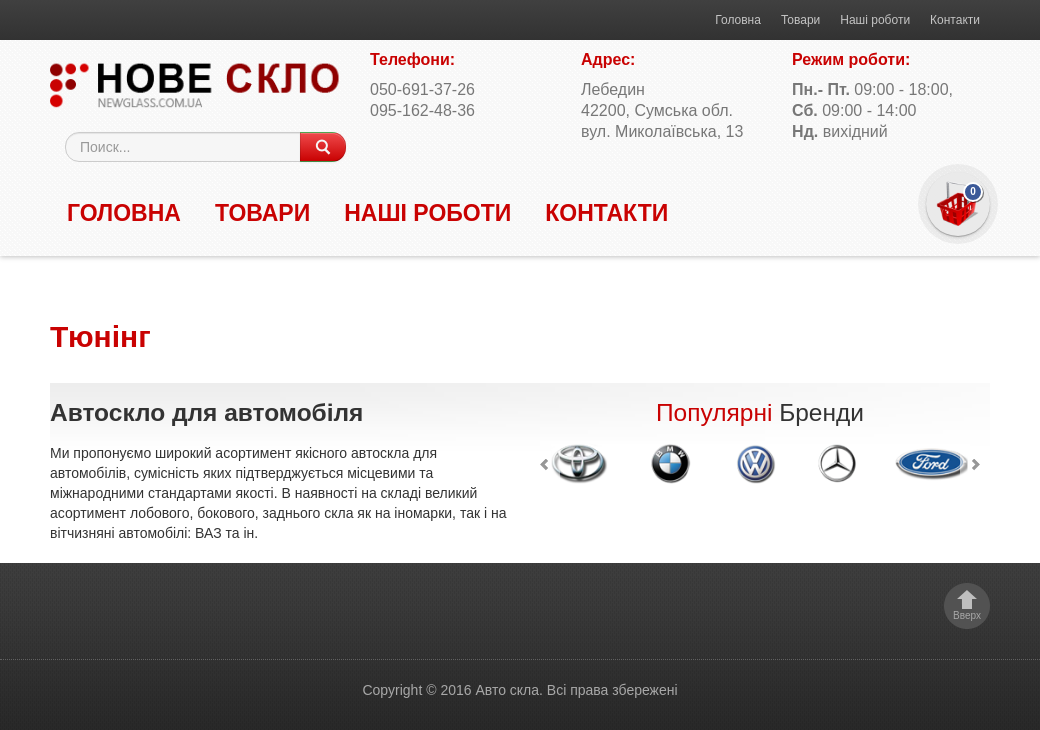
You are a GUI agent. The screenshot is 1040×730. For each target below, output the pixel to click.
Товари (800, 20)
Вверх (967, 615)
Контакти (955, 20)
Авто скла (507, 690)
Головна (738, 20)
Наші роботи (875, 20)
